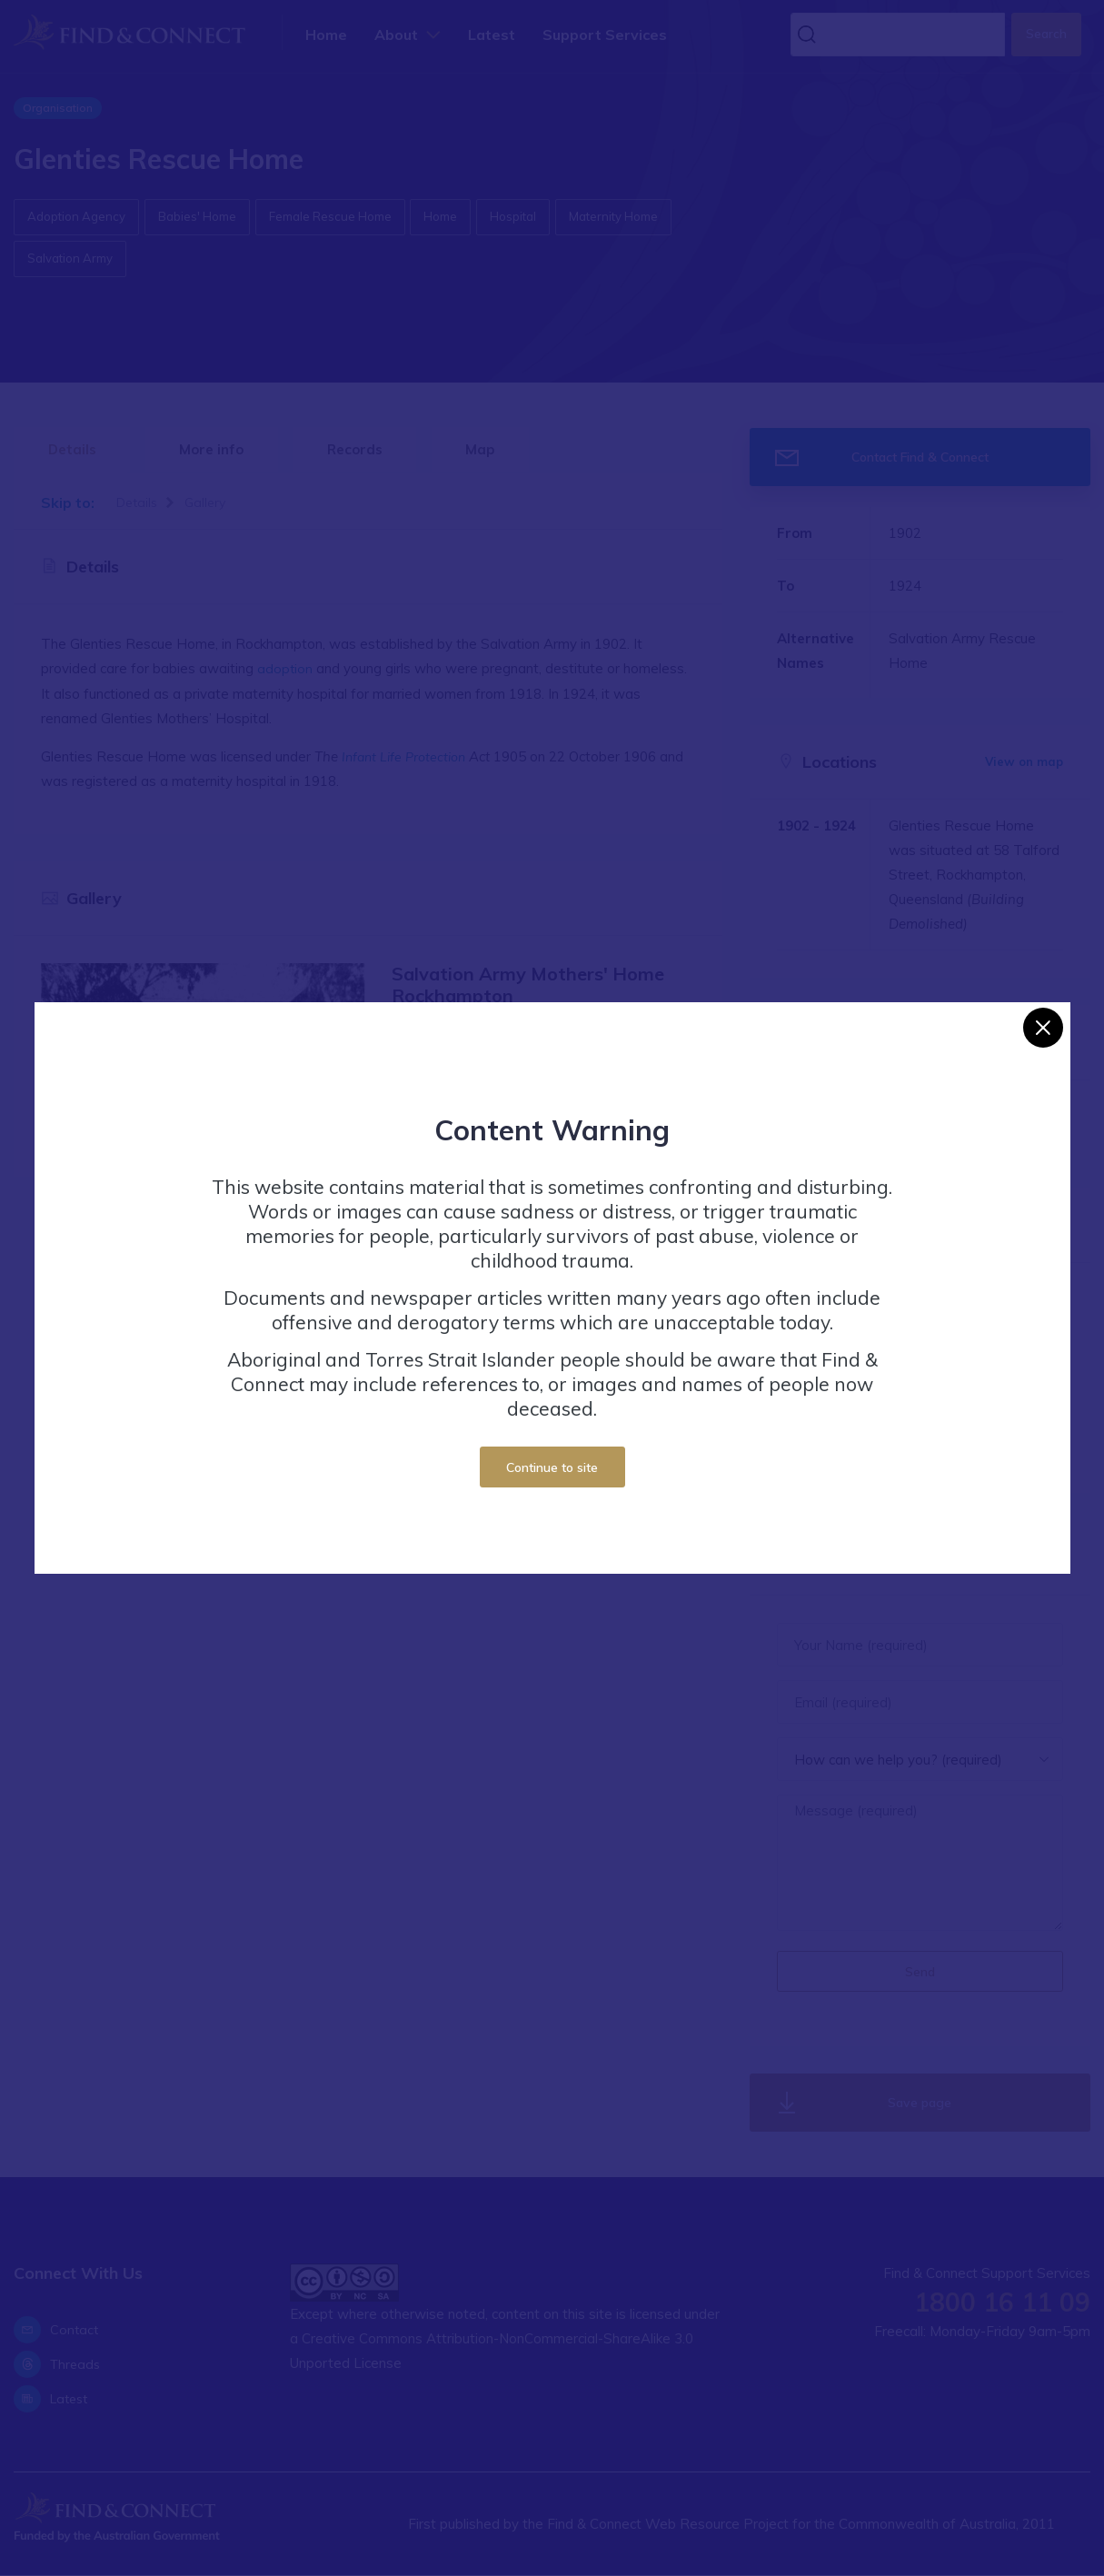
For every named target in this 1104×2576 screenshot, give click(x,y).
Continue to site (552, 1467)
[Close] (1043, 1028)
